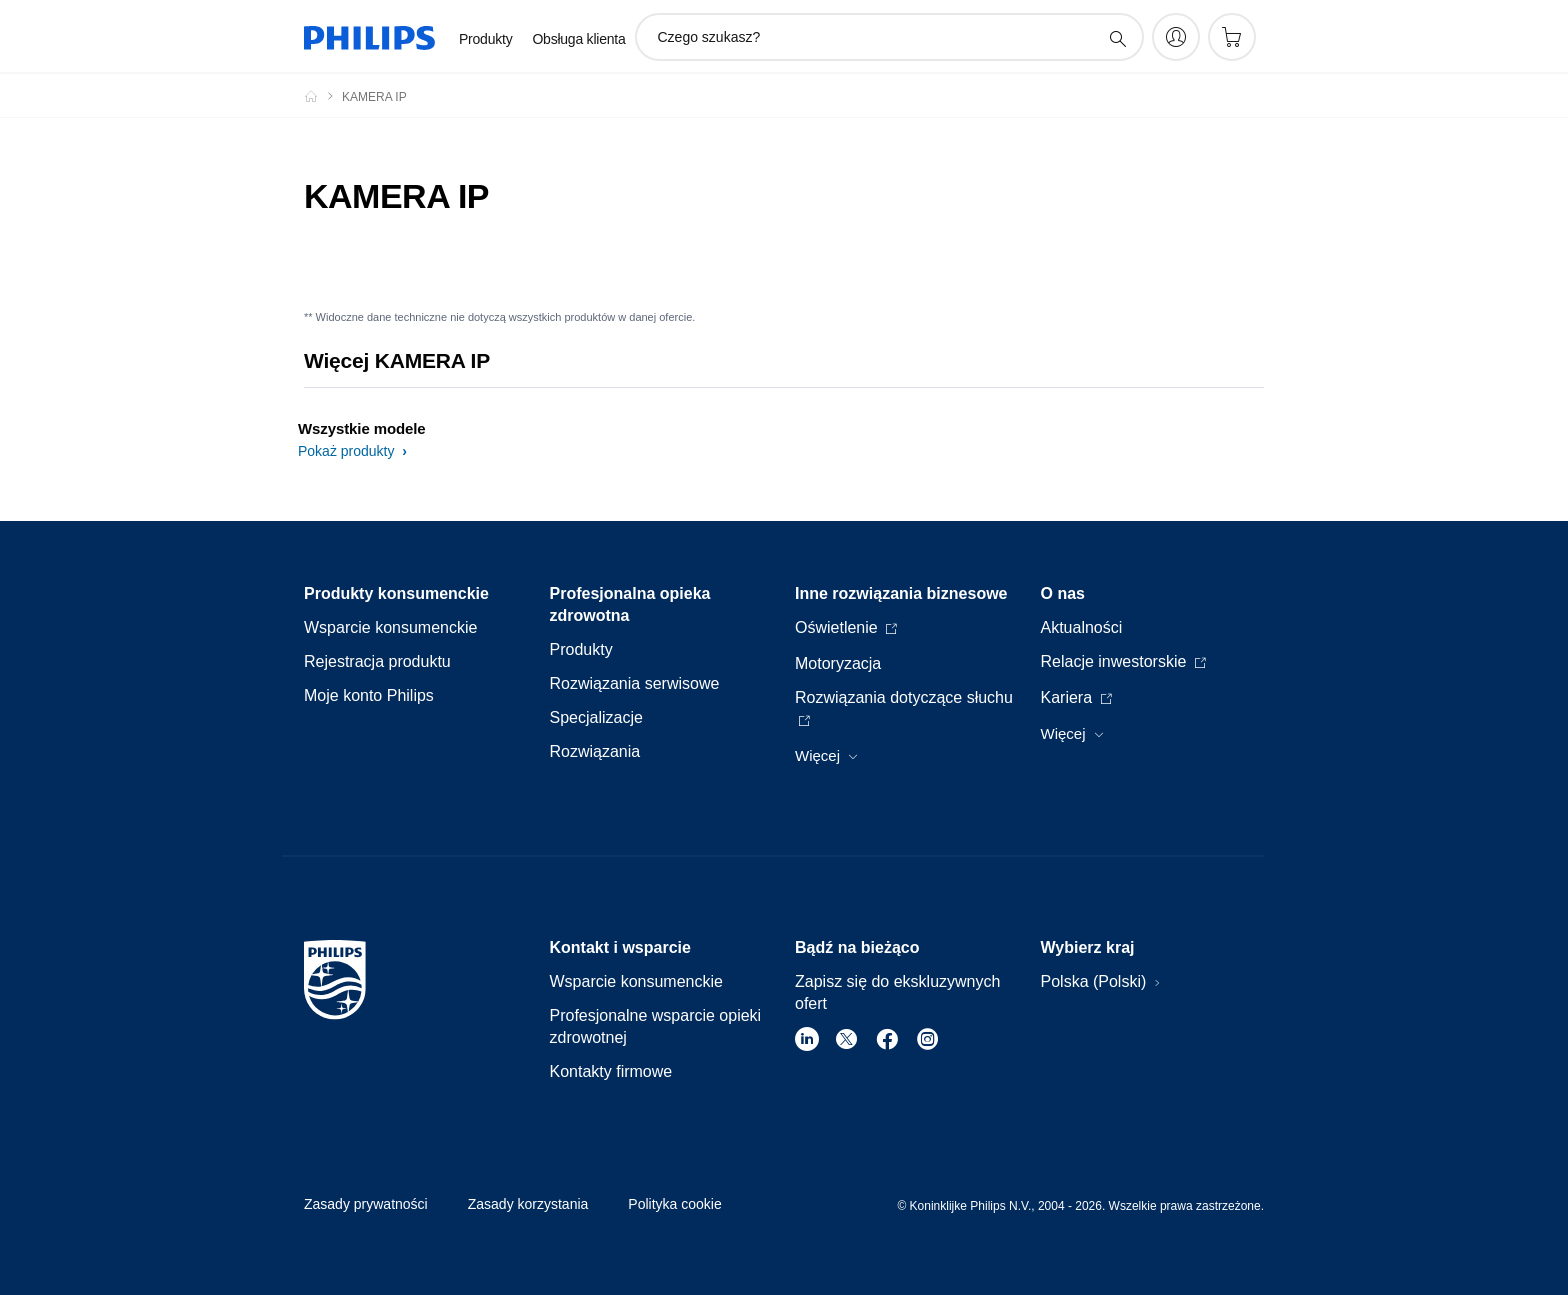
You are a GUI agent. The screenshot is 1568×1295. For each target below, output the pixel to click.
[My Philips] (1176, 37)
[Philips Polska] (323, 96)
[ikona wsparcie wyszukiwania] (1117, 38)
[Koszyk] (1232, 37)
